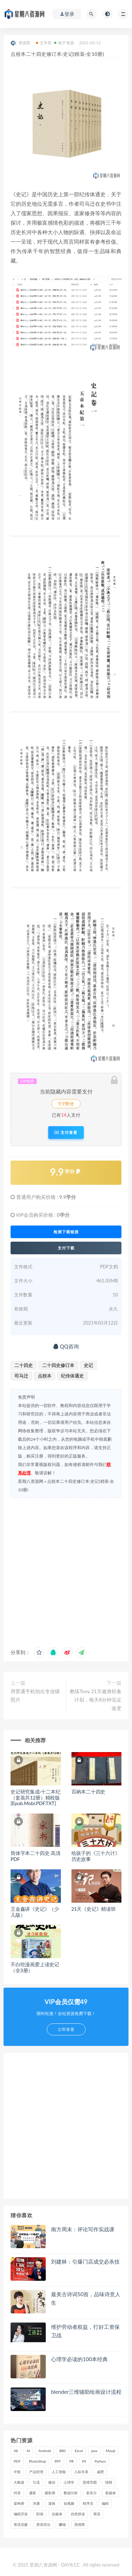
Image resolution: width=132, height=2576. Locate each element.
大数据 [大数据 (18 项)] (19, 2482)
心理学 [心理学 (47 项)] (69, 2482)
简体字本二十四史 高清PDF (35, 1856)
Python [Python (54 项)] (100, 2461)
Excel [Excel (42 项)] (79, 2451)
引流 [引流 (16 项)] (36, 2482)
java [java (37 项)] (94, 2451)
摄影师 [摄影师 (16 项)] (50, 2493)
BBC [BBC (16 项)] (62, 2451)
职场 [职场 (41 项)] (39, 2514)
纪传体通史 (72, 1376)
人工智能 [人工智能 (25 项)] (59, 2472)
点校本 (44, 1376)
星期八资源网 (30, 1481)
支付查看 (66, 1132)
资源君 (21, 43)
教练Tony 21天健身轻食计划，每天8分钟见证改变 (95, 1699)
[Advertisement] (66, 1571)
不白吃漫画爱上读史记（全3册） (35, 1967)
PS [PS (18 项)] (84, 2461)
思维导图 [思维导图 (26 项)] (90, 2482)
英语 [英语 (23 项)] (96, 2514)
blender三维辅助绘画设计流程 (86, 2392)
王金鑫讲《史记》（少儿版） (35, 1912)
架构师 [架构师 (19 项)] (19, 2503)
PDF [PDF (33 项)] (17, 2461)
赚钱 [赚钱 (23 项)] (62, 2524)
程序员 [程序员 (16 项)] (88, 2503)
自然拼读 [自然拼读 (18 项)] (78, 2514)
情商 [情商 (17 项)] (108, 2482)
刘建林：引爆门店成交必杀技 (85, 2261)
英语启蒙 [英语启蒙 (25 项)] (21, 2524)
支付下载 (66, 1248)
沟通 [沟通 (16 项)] (36, 2503)
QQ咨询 (66, 1346)
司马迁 (21, 1376)
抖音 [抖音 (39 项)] (17, 2493)
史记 (88, 1365)
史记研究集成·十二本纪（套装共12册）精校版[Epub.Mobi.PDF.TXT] (36, 1797)
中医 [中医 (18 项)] (17, 2472)
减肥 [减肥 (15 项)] (100, 2472)
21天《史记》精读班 (93, 1909)
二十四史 (23, 1365)
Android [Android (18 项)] (44, 2451)
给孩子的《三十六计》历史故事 (95, 1856)
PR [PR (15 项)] (71, 2461)
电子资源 (64, 42)
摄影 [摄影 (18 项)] (32, 2493)
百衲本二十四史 (88, 1792)
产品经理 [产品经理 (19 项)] (36, 2472)
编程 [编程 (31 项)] (105, 2503)
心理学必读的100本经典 (79, 2359)
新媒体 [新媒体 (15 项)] (110, 2493)
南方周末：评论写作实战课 (82, 2229)
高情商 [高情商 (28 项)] (79, 2524)
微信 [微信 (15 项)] (51, 2482)
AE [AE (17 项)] (16, 2451)
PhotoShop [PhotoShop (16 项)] (37, 2461)
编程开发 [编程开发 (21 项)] (21, 2514)
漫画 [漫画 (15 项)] (51, 2503)
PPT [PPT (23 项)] (58, 2461)
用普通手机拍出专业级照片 (35, 1695)
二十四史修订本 (58, 1365)
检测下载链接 (66, 1232)
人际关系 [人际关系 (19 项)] (81, 2472)
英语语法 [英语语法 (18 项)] (43, 2524)
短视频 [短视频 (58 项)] (69, 2503)
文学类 (44, 42)
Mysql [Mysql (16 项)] (110, 2451)
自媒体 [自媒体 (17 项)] (57, 2514)
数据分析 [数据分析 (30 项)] (71, 2493)
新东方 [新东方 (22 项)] (91, 2493)
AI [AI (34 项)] (28, 2451)
